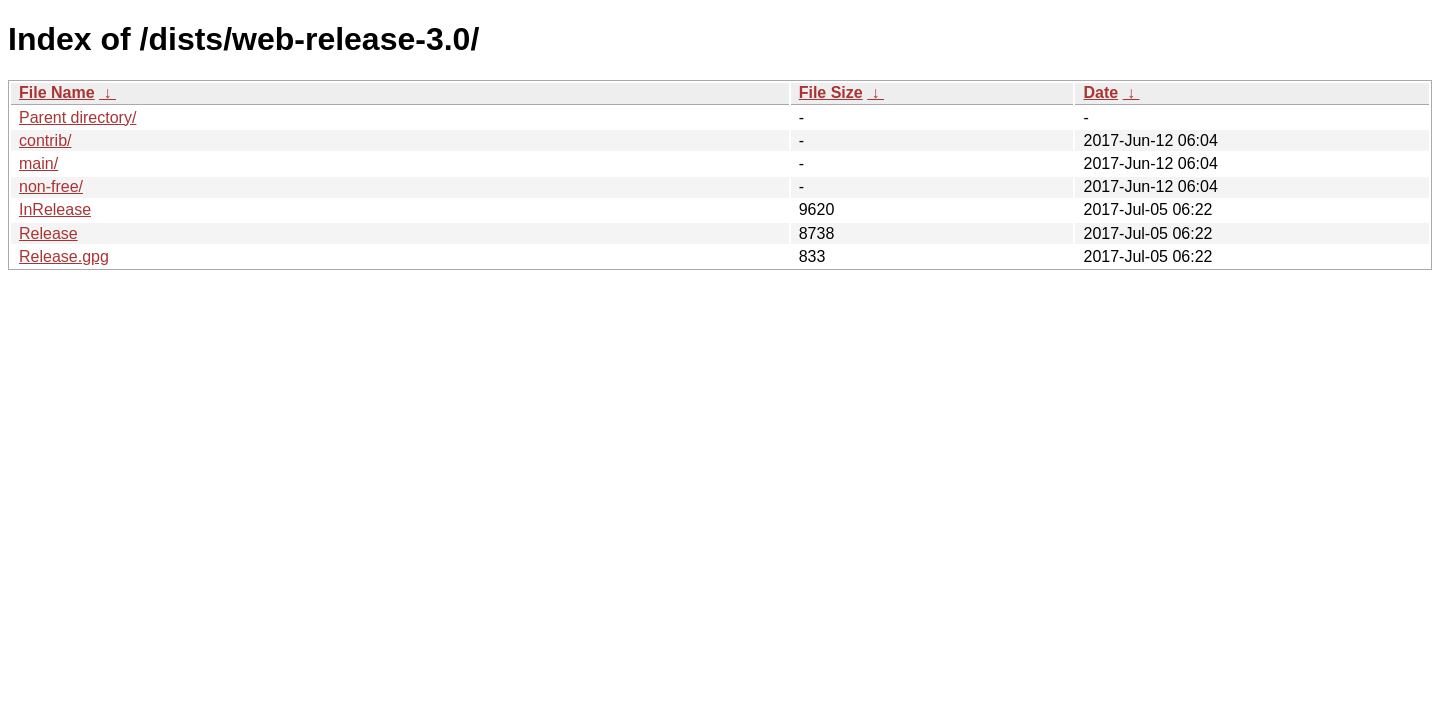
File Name (57, 92)
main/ (38, 163)
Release (48, 233)
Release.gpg (64, 256)
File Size (831, 92)
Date (1100, 92)
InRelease (55, 209)
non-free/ (51, 186)
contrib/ (45, 140)
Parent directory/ (77, 117)
